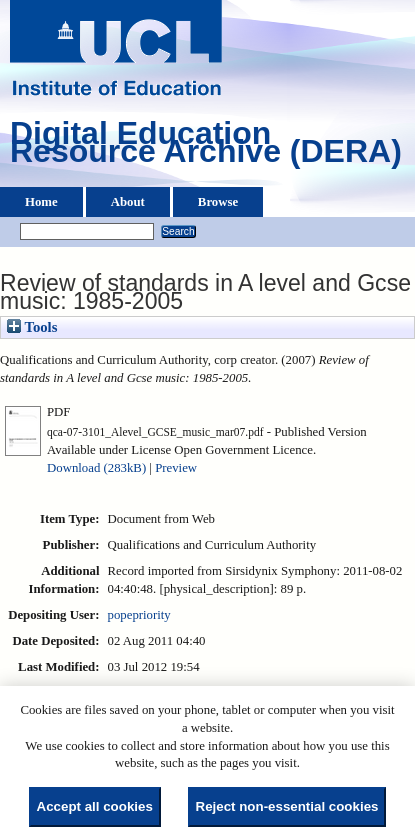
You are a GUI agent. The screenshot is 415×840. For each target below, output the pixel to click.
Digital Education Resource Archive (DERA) (206, 147)
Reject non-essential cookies (287, 806)
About (128, 202)
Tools (32, 327)
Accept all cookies (95, 806)
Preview (176, 468)
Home (41, 202)
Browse (218, 202)
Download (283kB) (96, 468)
